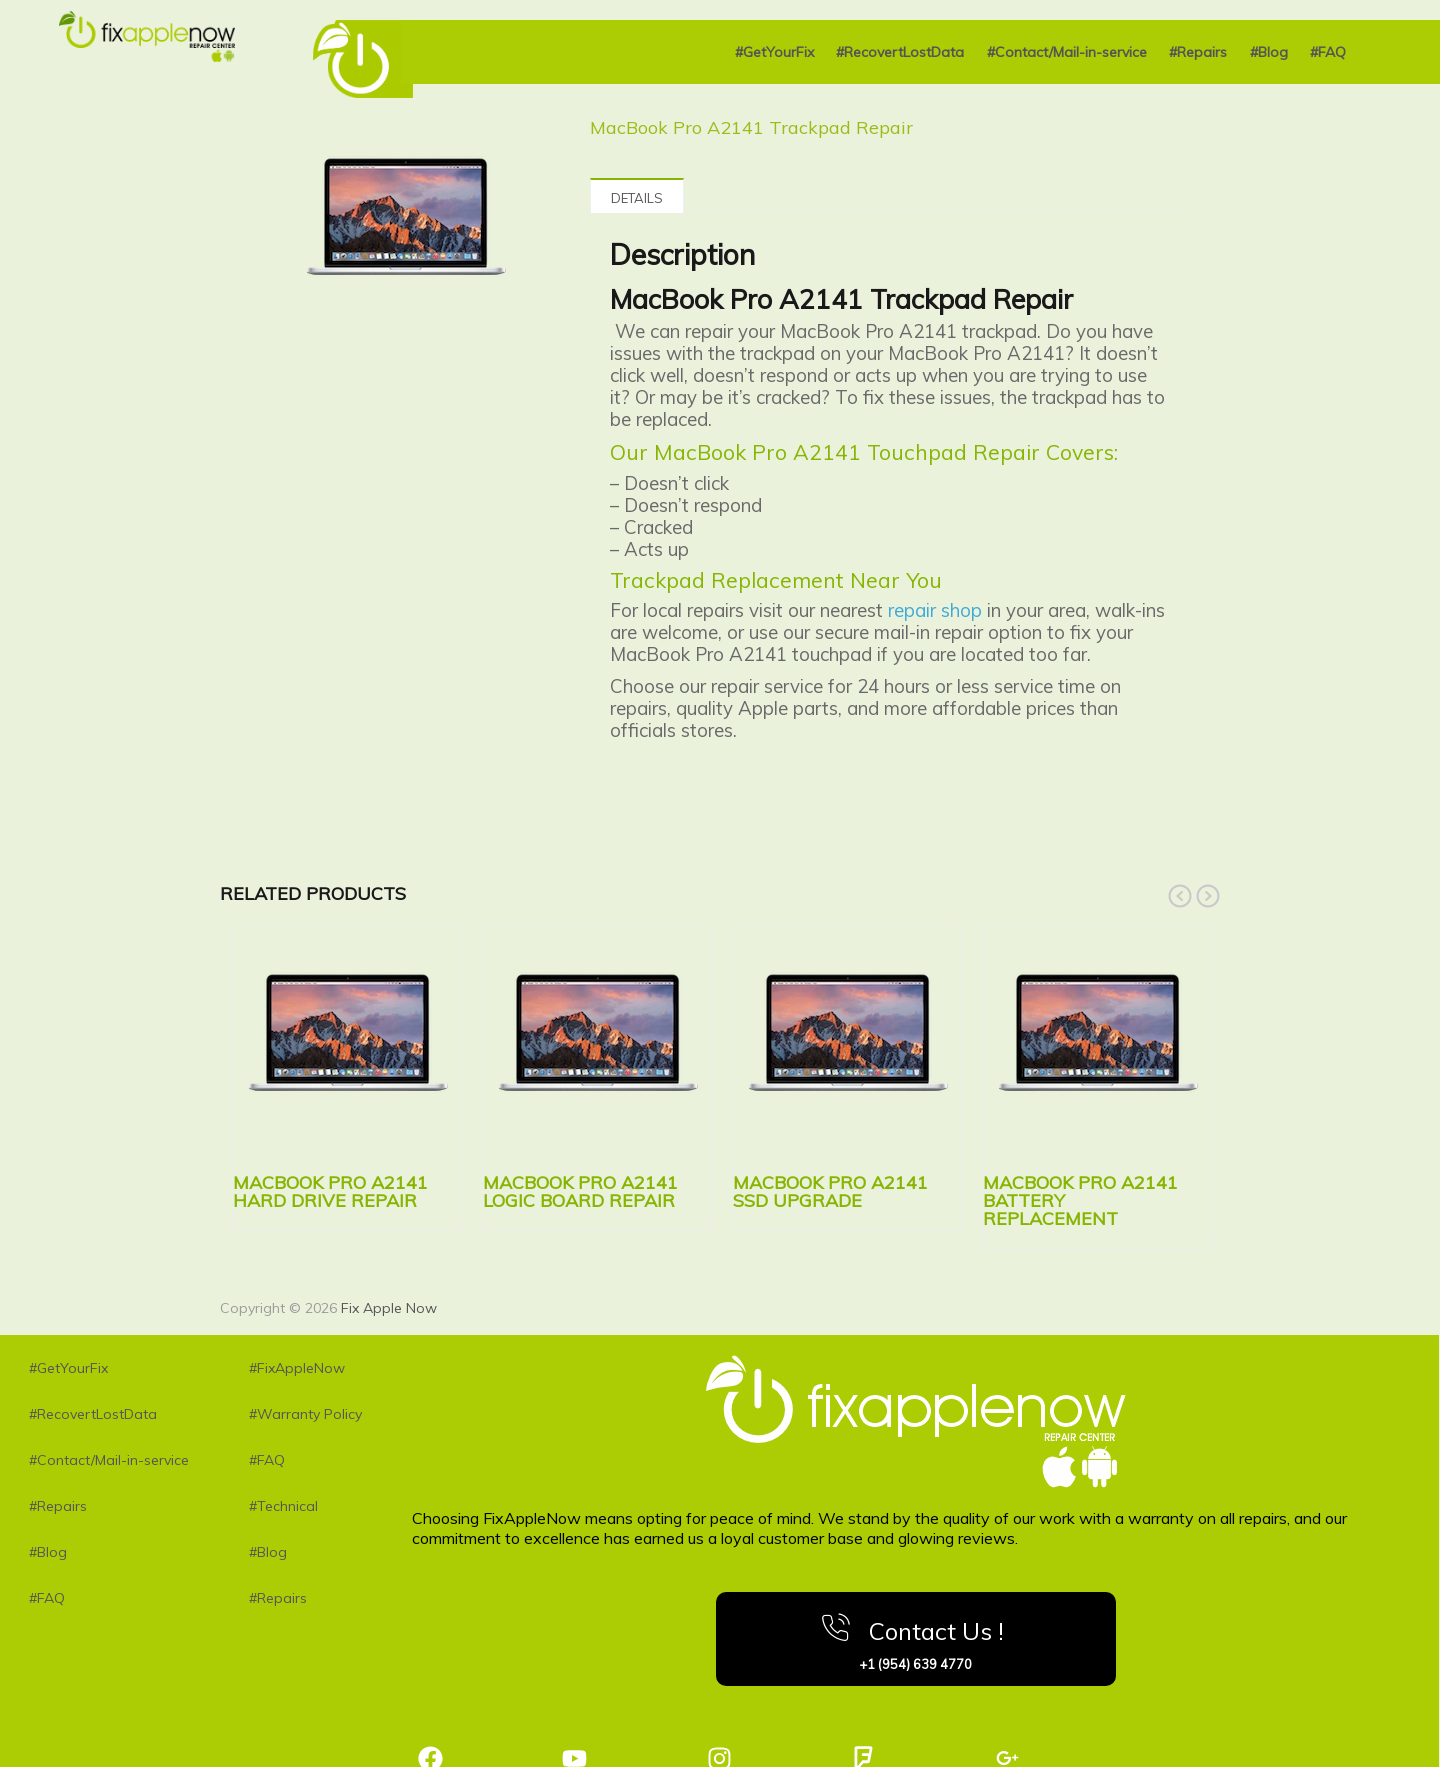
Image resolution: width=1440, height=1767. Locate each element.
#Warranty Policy (305, 1414)
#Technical (283, 1506)
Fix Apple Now (389, 1308)
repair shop (935, 610)
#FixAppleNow (297, 1368)
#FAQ (1328, 52)
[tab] (637, 195)
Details (637, 198)
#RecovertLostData (900, 52)
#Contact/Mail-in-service (1067, 52)
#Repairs (1198, 52)
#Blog (1269, 52)
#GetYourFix (774, 52)
